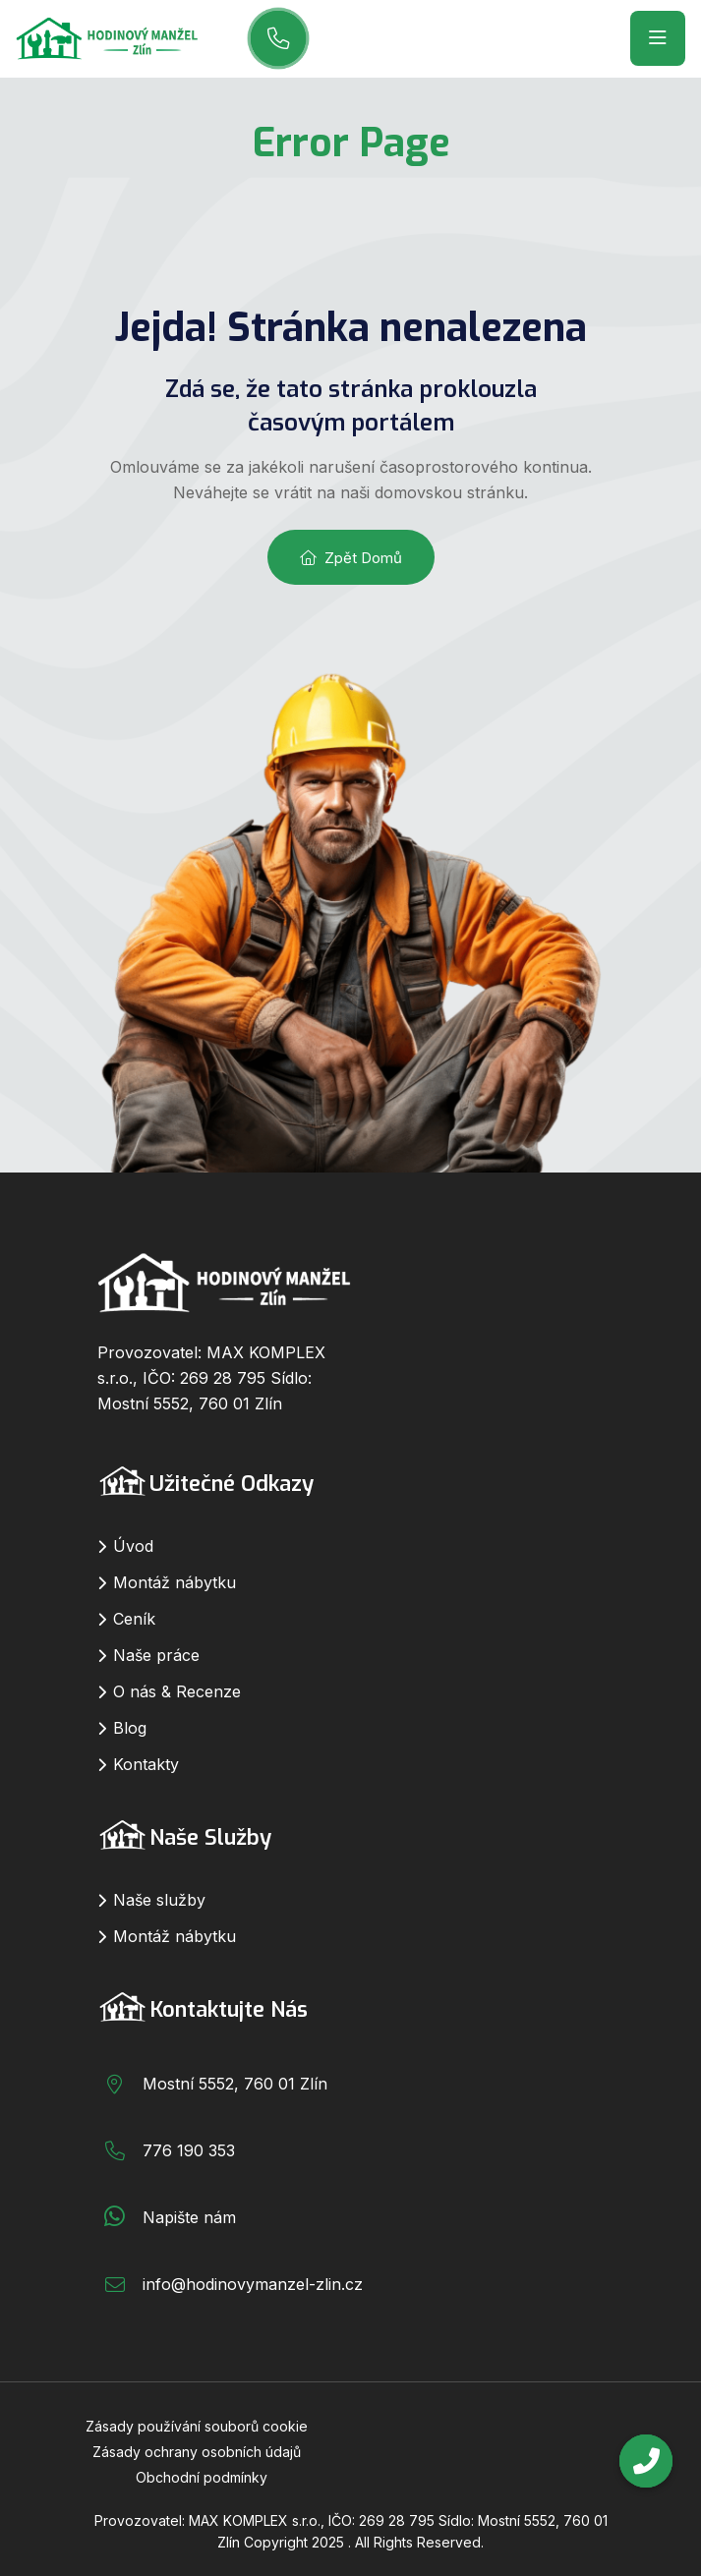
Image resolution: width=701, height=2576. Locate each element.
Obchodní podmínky (201, 2477)
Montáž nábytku (174, 1582)
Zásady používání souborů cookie (197, 2426)
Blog (129, 1728)
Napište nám (189, 2217)
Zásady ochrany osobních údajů (196, 2451)
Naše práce (156, 1655)
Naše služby (159, 1900)
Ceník (134, 1619)
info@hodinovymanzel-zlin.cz (253, 2284)
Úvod (133, 1546)
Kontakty (146, 1764)
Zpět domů (351, 557)
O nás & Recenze (177, 1691)
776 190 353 (189, 2150)
